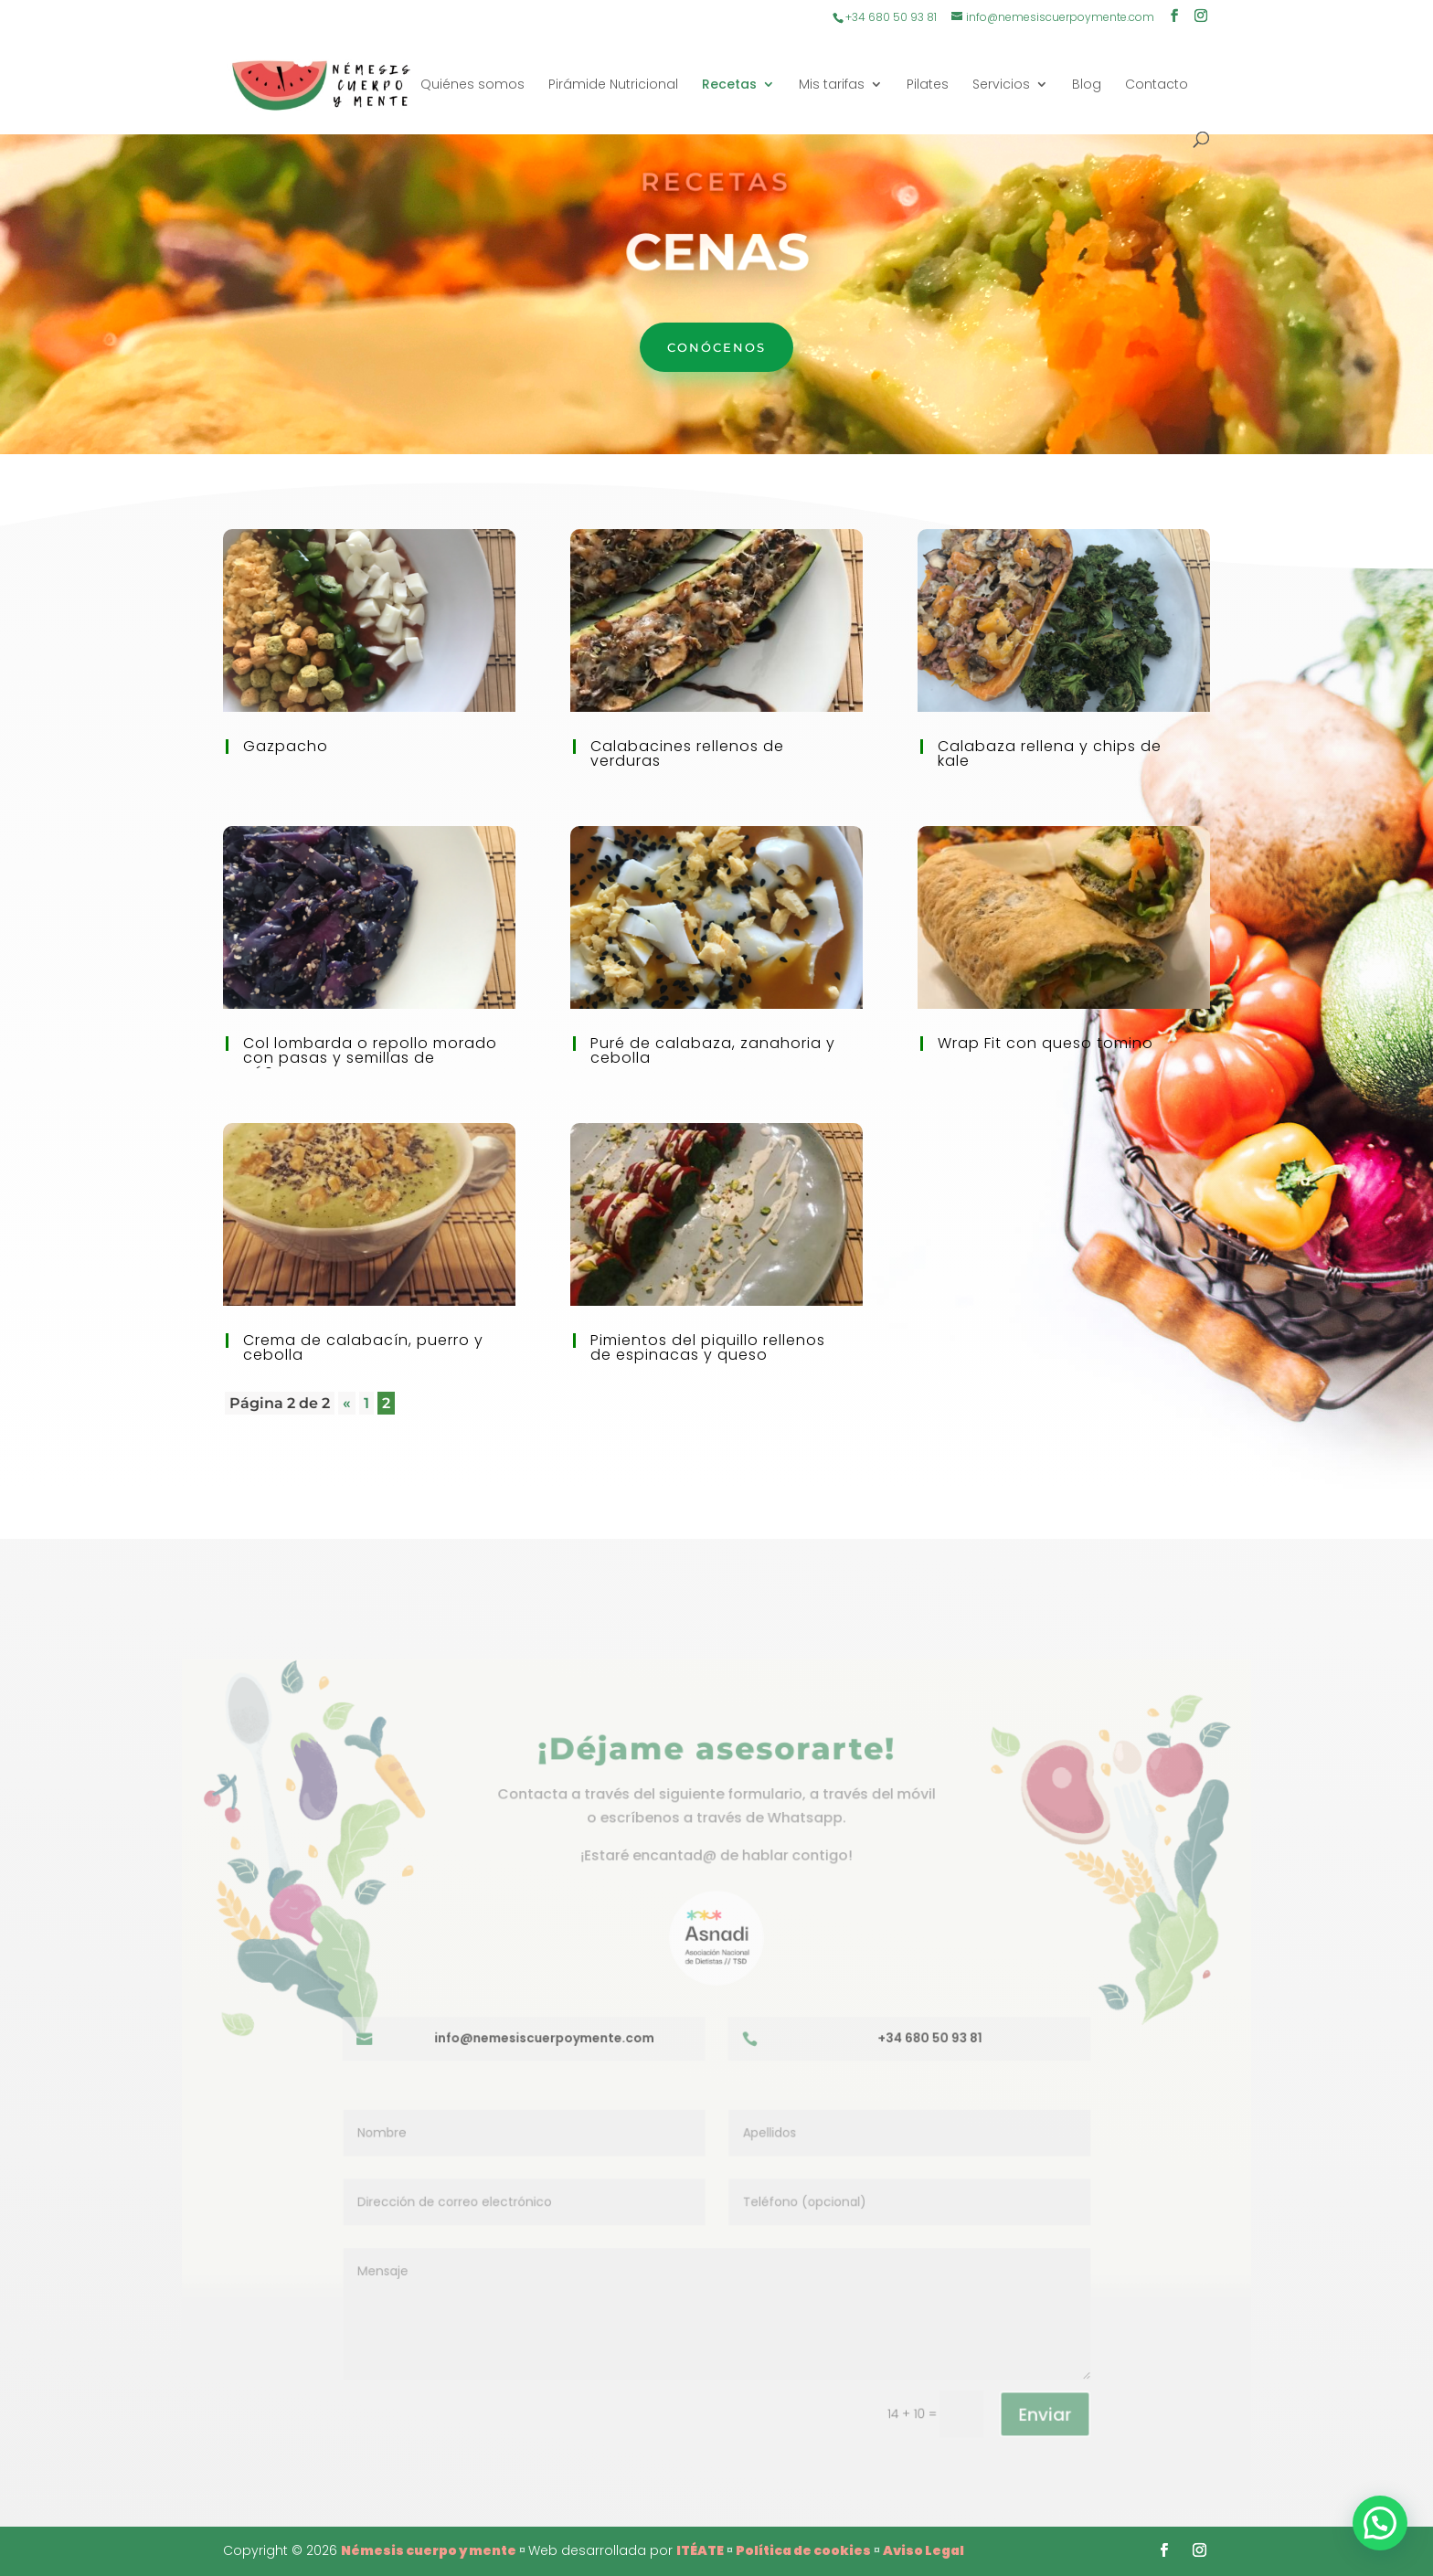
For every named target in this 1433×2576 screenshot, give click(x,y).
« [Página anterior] (347, 1403)
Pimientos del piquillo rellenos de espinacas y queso (707, 1347)
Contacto (1156, 85)
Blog (1086, 85)
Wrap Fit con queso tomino (1045, 1043)
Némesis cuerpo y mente (428, 2550)
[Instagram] (1200, 17)
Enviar (1031, 2400)
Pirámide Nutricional (613, 85)
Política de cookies (803, 2550)
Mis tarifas (832, 85)
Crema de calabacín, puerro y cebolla (363, 1347)
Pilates (928, 85)
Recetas (729, 85)
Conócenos (716, 347)
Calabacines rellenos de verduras (687, 753)
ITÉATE (700, 2550)
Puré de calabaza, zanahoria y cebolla (712, 1050)
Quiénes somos (472, 85)
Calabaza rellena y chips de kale (1050, 753)
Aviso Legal (923, 2550)
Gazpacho (285, 746)
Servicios (1001, 85)
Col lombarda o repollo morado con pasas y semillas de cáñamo (370, 1058)
